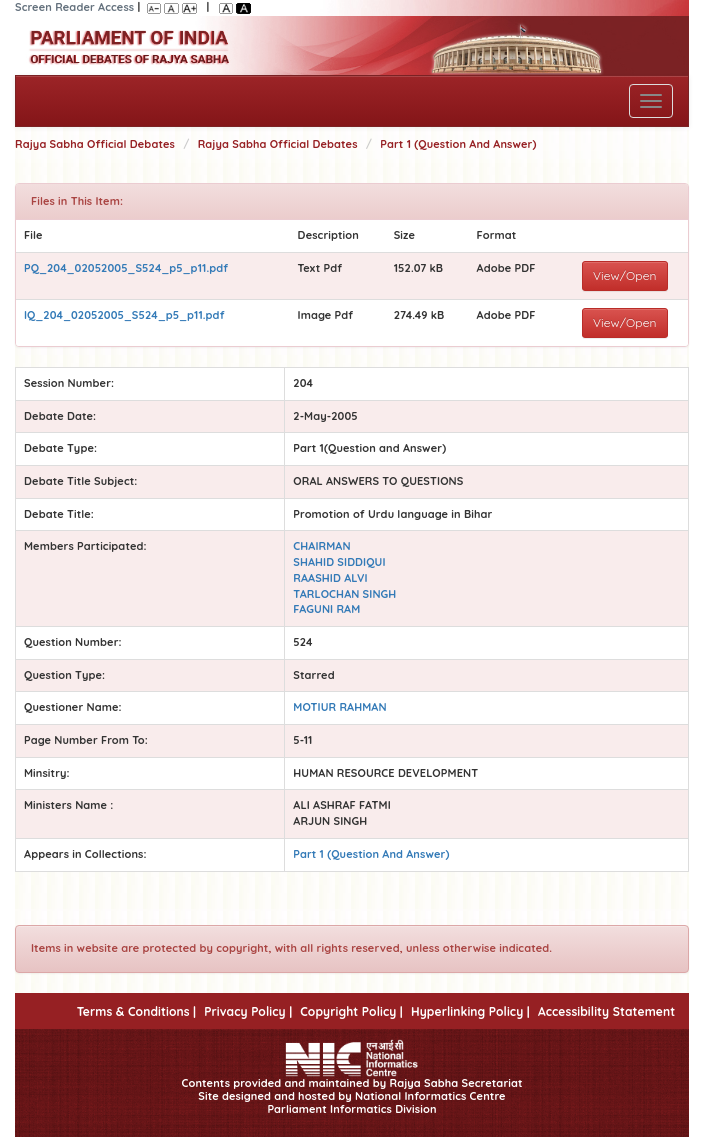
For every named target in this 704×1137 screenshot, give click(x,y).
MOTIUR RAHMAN (339, 707)
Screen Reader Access (74, 7)
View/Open (625, 275)
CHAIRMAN (321, 546)
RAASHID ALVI (330, 578)
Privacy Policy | (248, 1011)
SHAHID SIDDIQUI (339, 562)
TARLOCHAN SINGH (344, 594)
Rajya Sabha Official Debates (95, 144)
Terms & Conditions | (136, 1011)
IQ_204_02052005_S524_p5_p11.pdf (124, 315)
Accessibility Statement (606, 1011)
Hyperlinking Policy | (470, 1011)
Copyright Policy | (351, 1011)
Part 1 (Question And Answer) (458, 144)
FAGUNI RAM (326, 609)
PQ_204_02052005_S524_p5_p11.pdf (126, 268)
